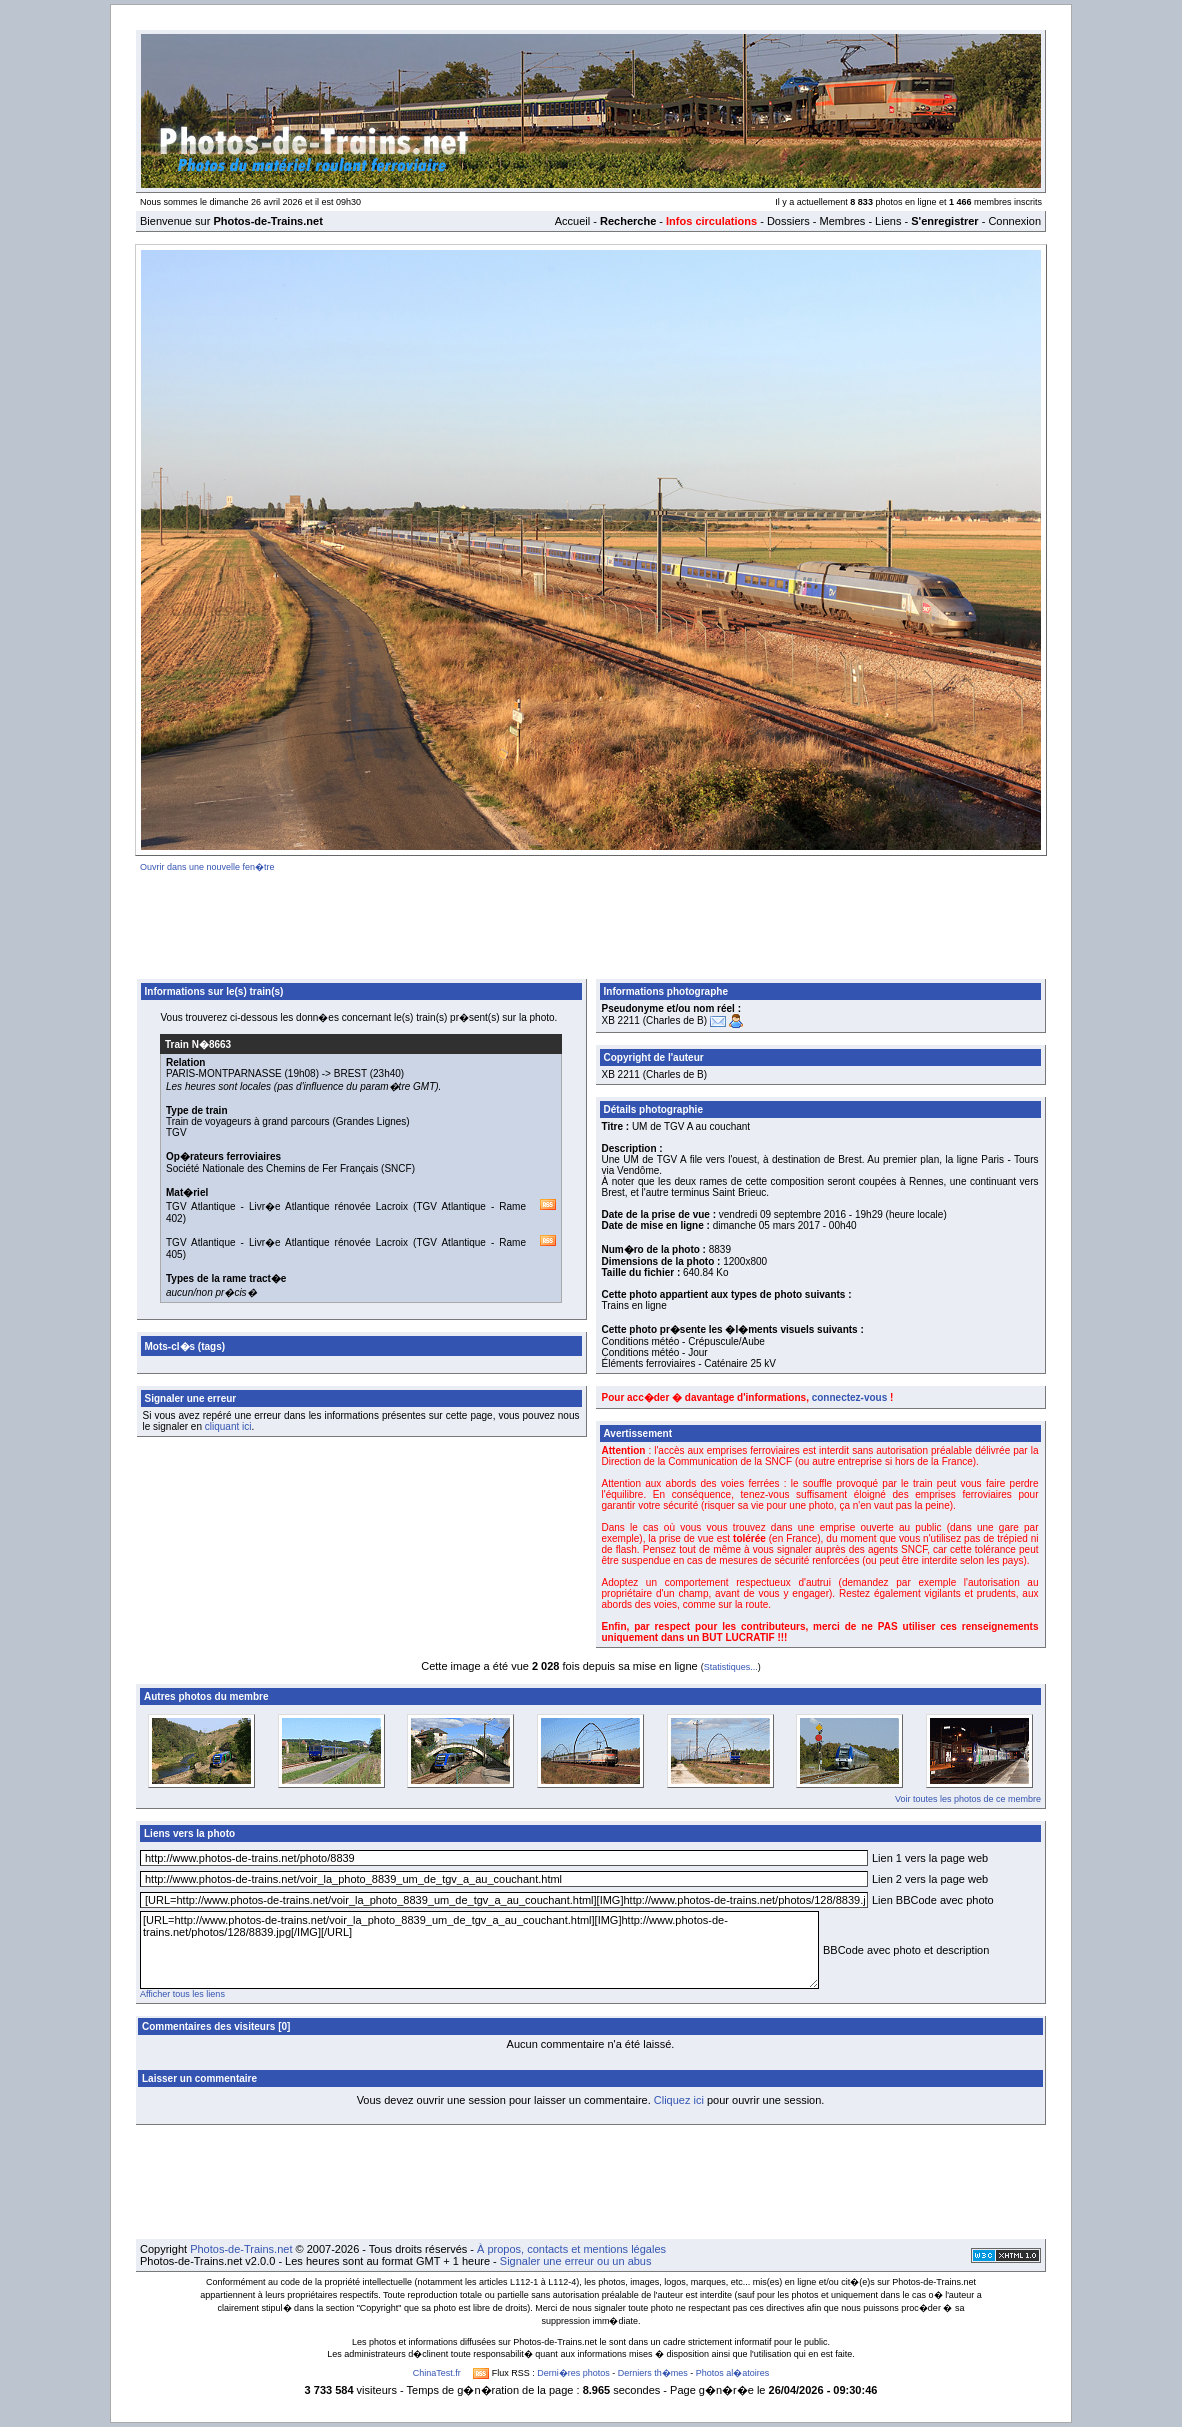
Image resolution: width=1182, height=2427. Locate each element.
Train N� (198, 1044)
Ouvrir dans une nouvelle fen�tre (207, 867)
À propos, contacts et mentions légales (571, 2249)
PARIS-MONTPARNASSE (224, 1073)
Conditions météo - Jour (655, 1352)
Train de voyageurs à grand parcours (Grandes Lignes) (288, 1121)
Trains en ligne (634, 1305)
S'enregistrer (944, 221)
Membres (842, 221)
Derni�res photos (573, 2373)
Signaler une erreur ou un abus (576, 2261)
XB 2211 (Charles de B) (655, 1020)
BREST (350, 1073)
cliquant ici (228, 1426)
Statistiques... (731, 1667)
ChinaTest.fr (437, 2373)
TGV (176, 1132)
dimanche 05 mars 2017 (766, 1225)
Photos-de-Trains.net (241, 2249)
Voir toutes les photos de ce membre (968, 1799)
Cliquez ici (679, 2100)
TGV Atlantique (201, 1206)
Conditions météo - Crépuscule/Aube (683, 1341)
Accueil (572, 221)
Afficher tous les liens (182, 1994)
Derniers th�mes (653, 2373)
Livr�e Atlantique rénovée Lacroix (328, 1206)
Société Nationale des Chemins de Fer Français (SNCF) (290, 1168)
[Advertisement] (591, 922)
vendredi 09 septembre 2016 (782, 1214)
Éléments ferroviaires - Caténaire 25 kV (689, 1363)
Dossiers (788, 221)
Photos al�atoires (733, 2373)
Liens (888, 221)
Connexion (1014, 221)
